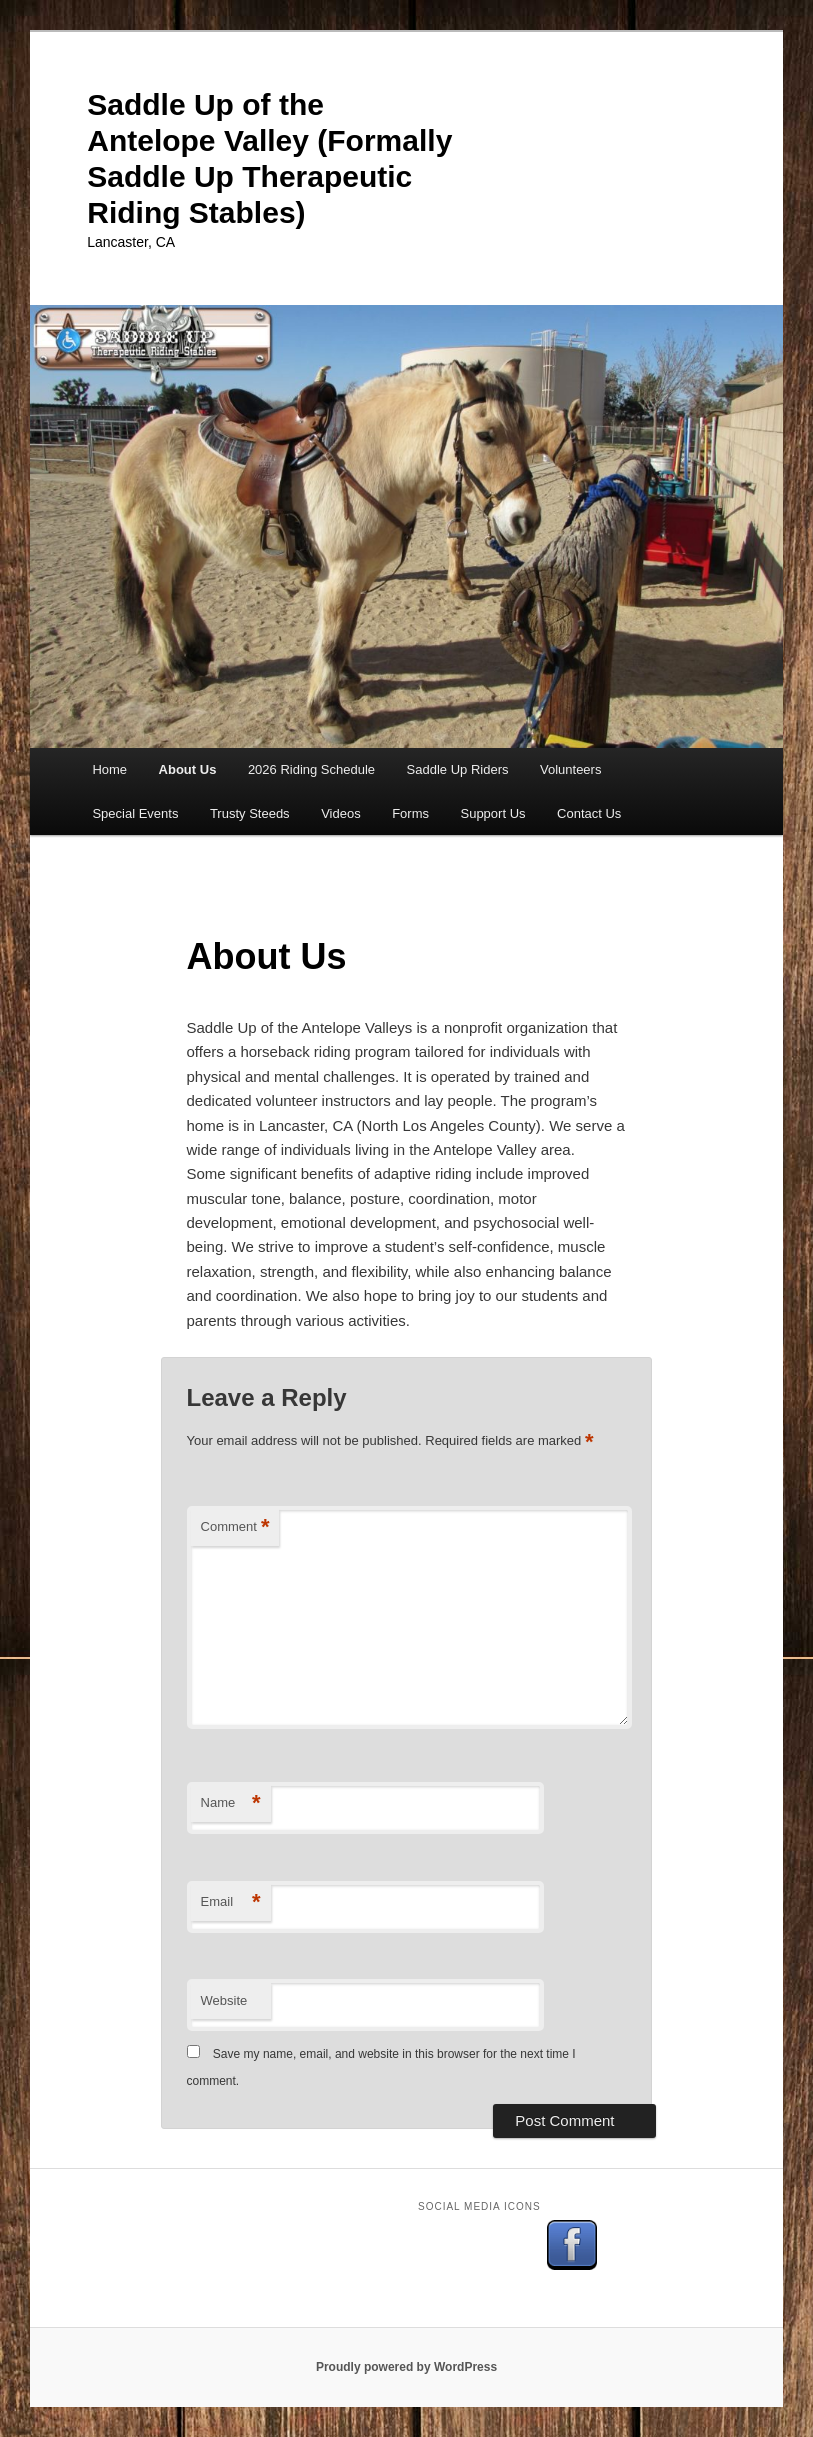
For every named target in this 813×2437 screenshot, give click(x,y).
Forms (410, 813)
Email (231, 1902)
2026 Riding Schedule (311, 769)
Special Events (135, 813)
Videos (341, 813)
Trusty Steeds (250, 813)
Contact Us (589, 813)
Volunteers (570, 769)
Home (109, 769)
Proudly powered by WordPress (406, 2367)
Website (224, 2000)
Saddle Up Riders (458, 769)
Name (231, 1803)
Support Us (492, 813)
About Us (188, 769)
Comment (235, 1527)
